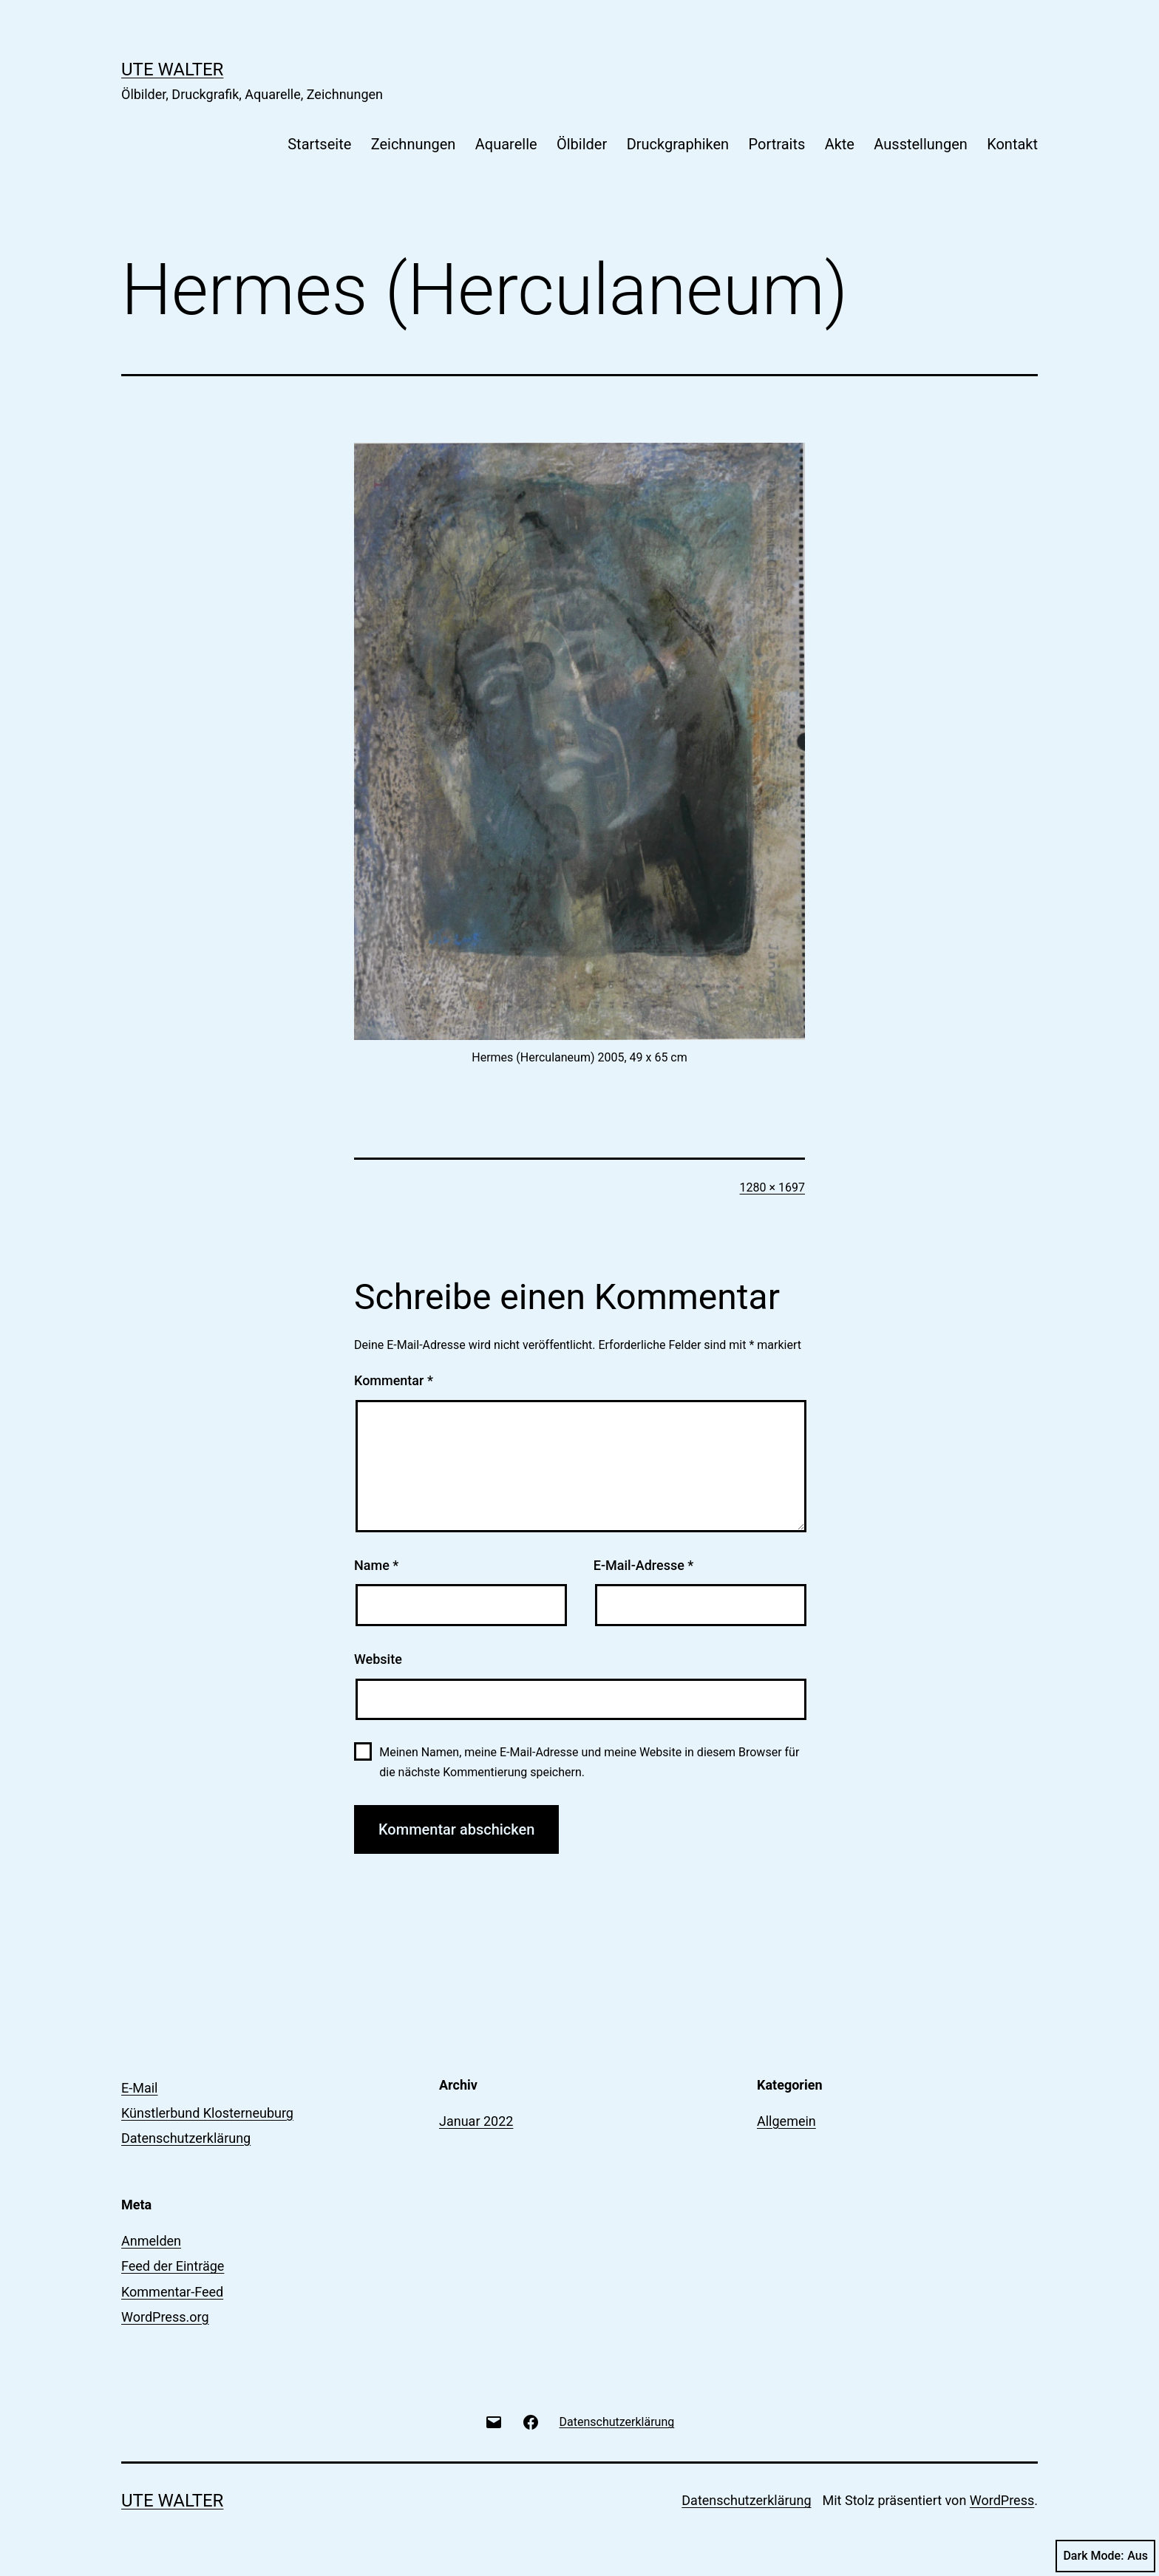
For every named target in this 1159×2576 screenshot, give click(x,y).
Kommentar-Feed (172, 2292)
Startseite (319, 144)
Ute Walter (172, 69)
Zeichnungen (413, 144)
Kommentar (393, 1380)
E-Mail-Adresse (644, 1565)
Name (376, 1565)
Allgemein (786, 2121)
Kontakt (1012, 144)
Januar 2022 (476, 2121)
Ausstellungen (920, 144)
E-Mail (139, 2088)
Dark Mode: (1105, 2556)
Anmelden (151, 2241)
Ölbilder (582, 144)
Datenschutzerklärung (186, 2138)
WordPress (1002, 2500)
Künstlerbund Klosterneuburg (207, 2113)
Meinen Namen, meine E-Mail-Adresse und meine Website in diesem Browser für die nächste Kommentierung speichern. (589, 1762)
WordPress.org (165, 2317)
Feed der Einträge (172, 2266)
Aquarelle (506, 144)
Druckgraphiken (678, 144)
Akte (839, 144)
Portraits (777, 144)
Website (378, 1659)
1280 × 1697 (772, 1187)
